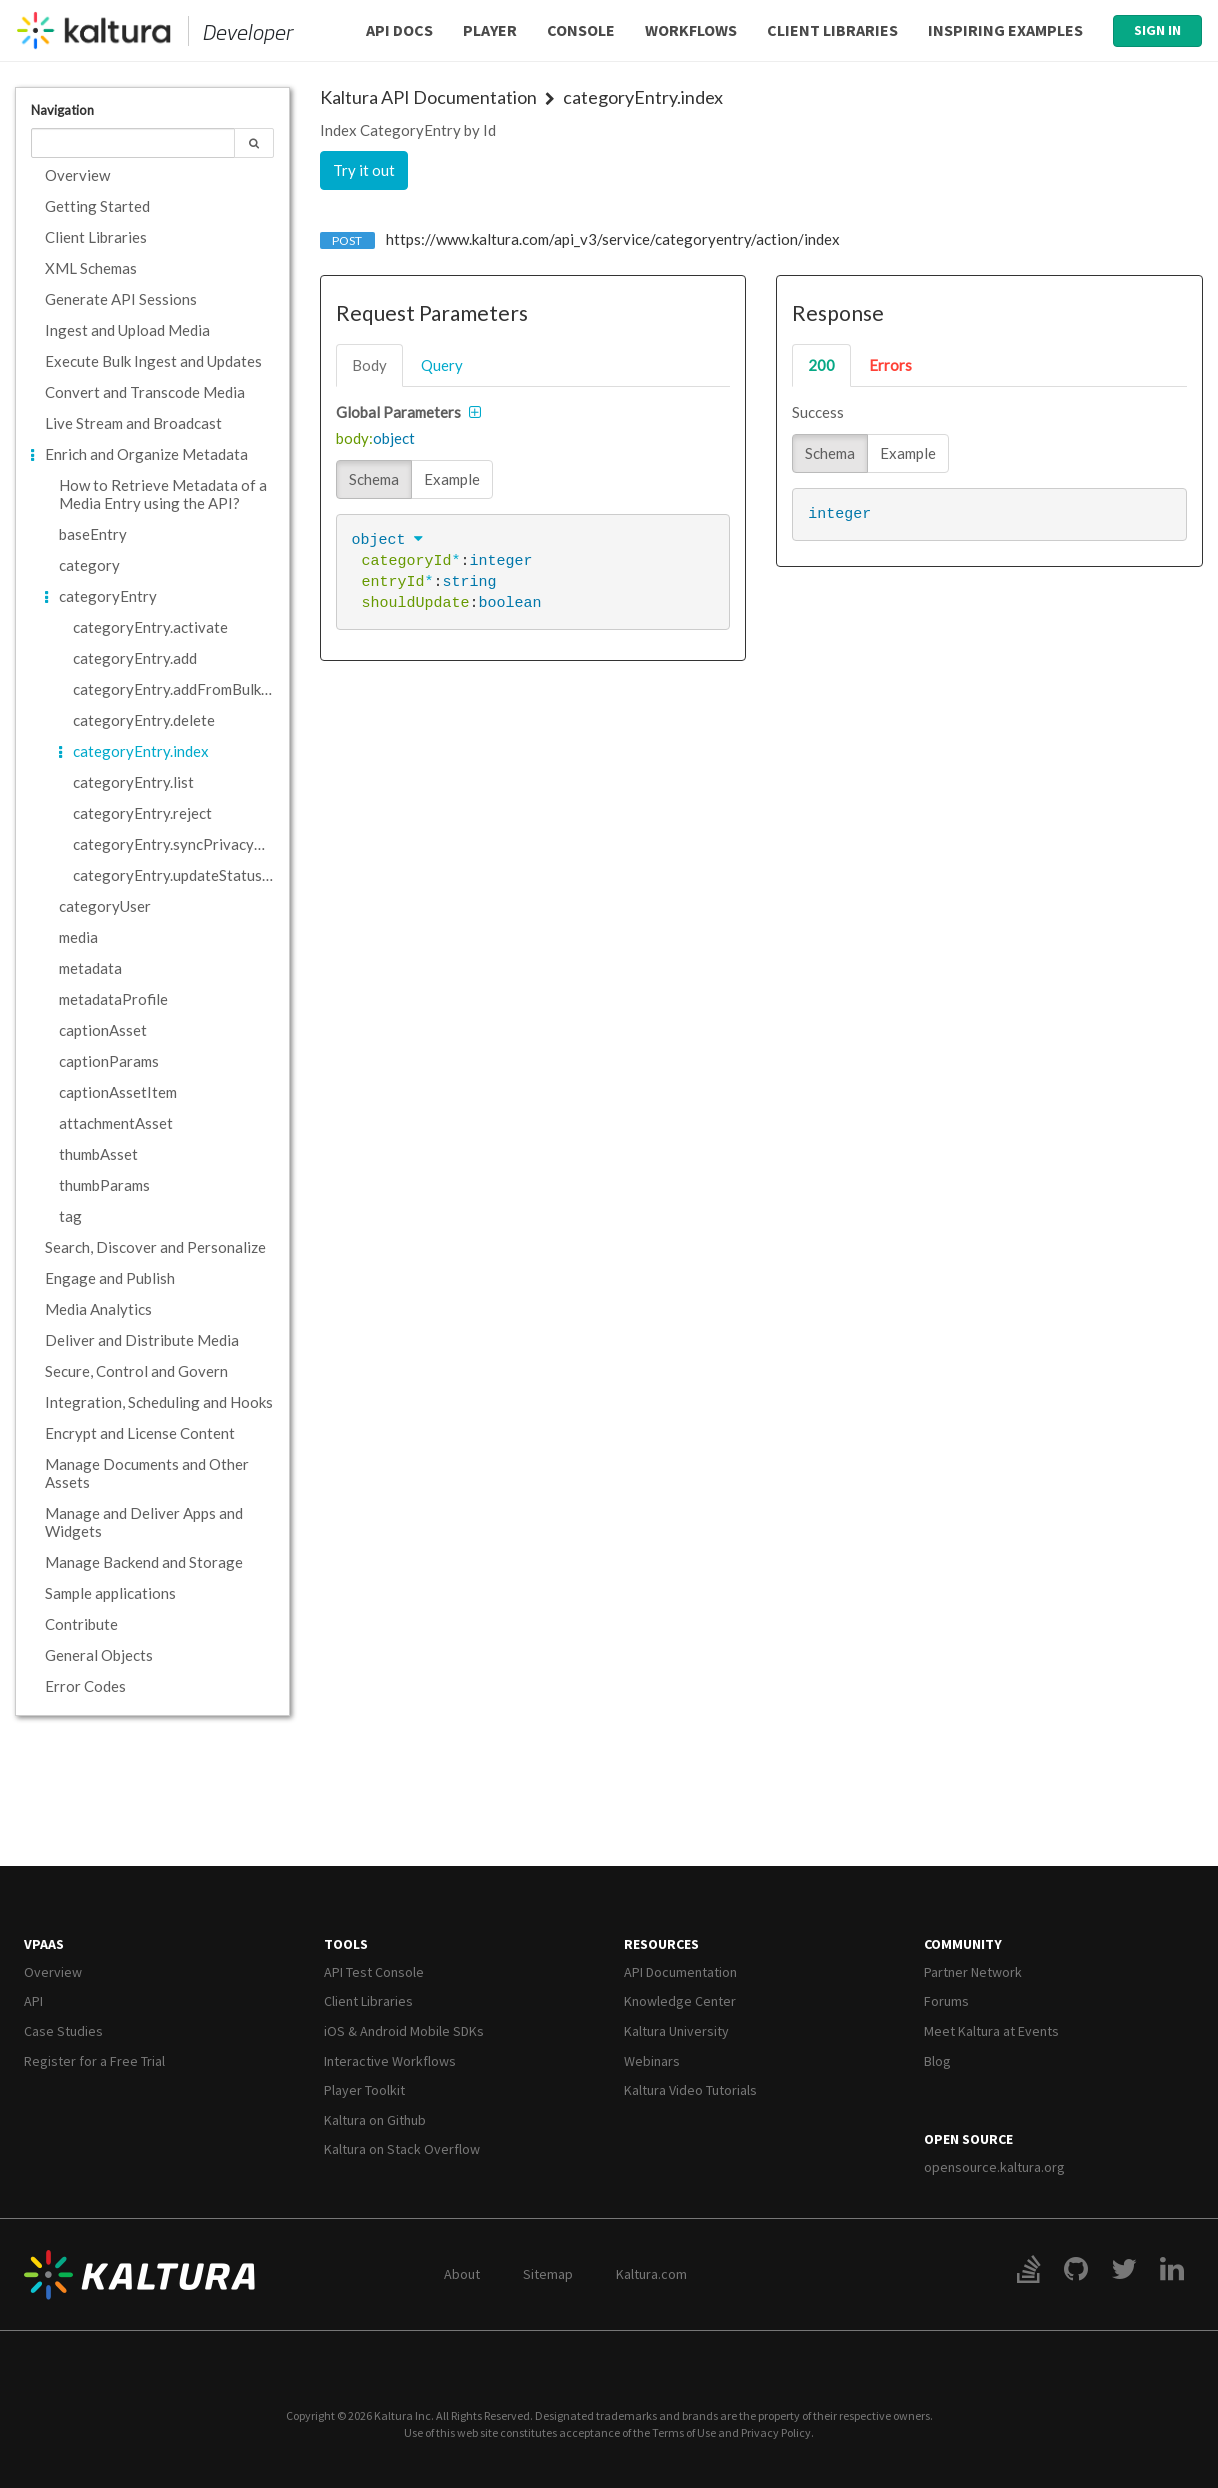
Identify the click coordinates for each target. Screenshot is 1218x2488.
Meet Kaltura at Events (991, 2031)
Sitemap (548, 2274)
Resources (661, 1944)
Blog (937, 2061)
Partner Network (973, 1972)
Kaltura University (676, 2031)
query (442, 365)
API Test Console (374, 1972)
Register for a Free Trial (94, 2061)
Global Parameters (398, 412)
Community (963, 1944)
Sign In (1157, 30)
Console (581, 30)
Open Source (968, 2139)
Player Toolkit (364, 2090)
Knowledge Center (680, 2001)
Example (452, 479)
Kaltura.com (651, 2274)
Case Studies (63, 2031)
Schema (374, 479)
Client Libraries (832, 30)
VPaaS (44, 1944)
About (462, 2274)
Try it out (364, 170)
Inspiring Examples (1005, 30)
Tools (346, 1944)
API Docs (399, 30)
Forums (946, 2001)
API (33, 2001)
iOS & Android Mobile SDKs (404, 2031)
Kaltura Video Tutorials (690, 2090)
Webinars (652, 2061)
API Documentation (680, 1972)
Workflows (691, 30)
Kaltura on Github (375, 2120)
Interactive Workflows (390, 2061)
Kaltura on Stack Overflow (402, 2149)
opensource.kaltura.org (994, 2167)
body (369, 365)
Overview (53, 1972)
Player (490, 30)
